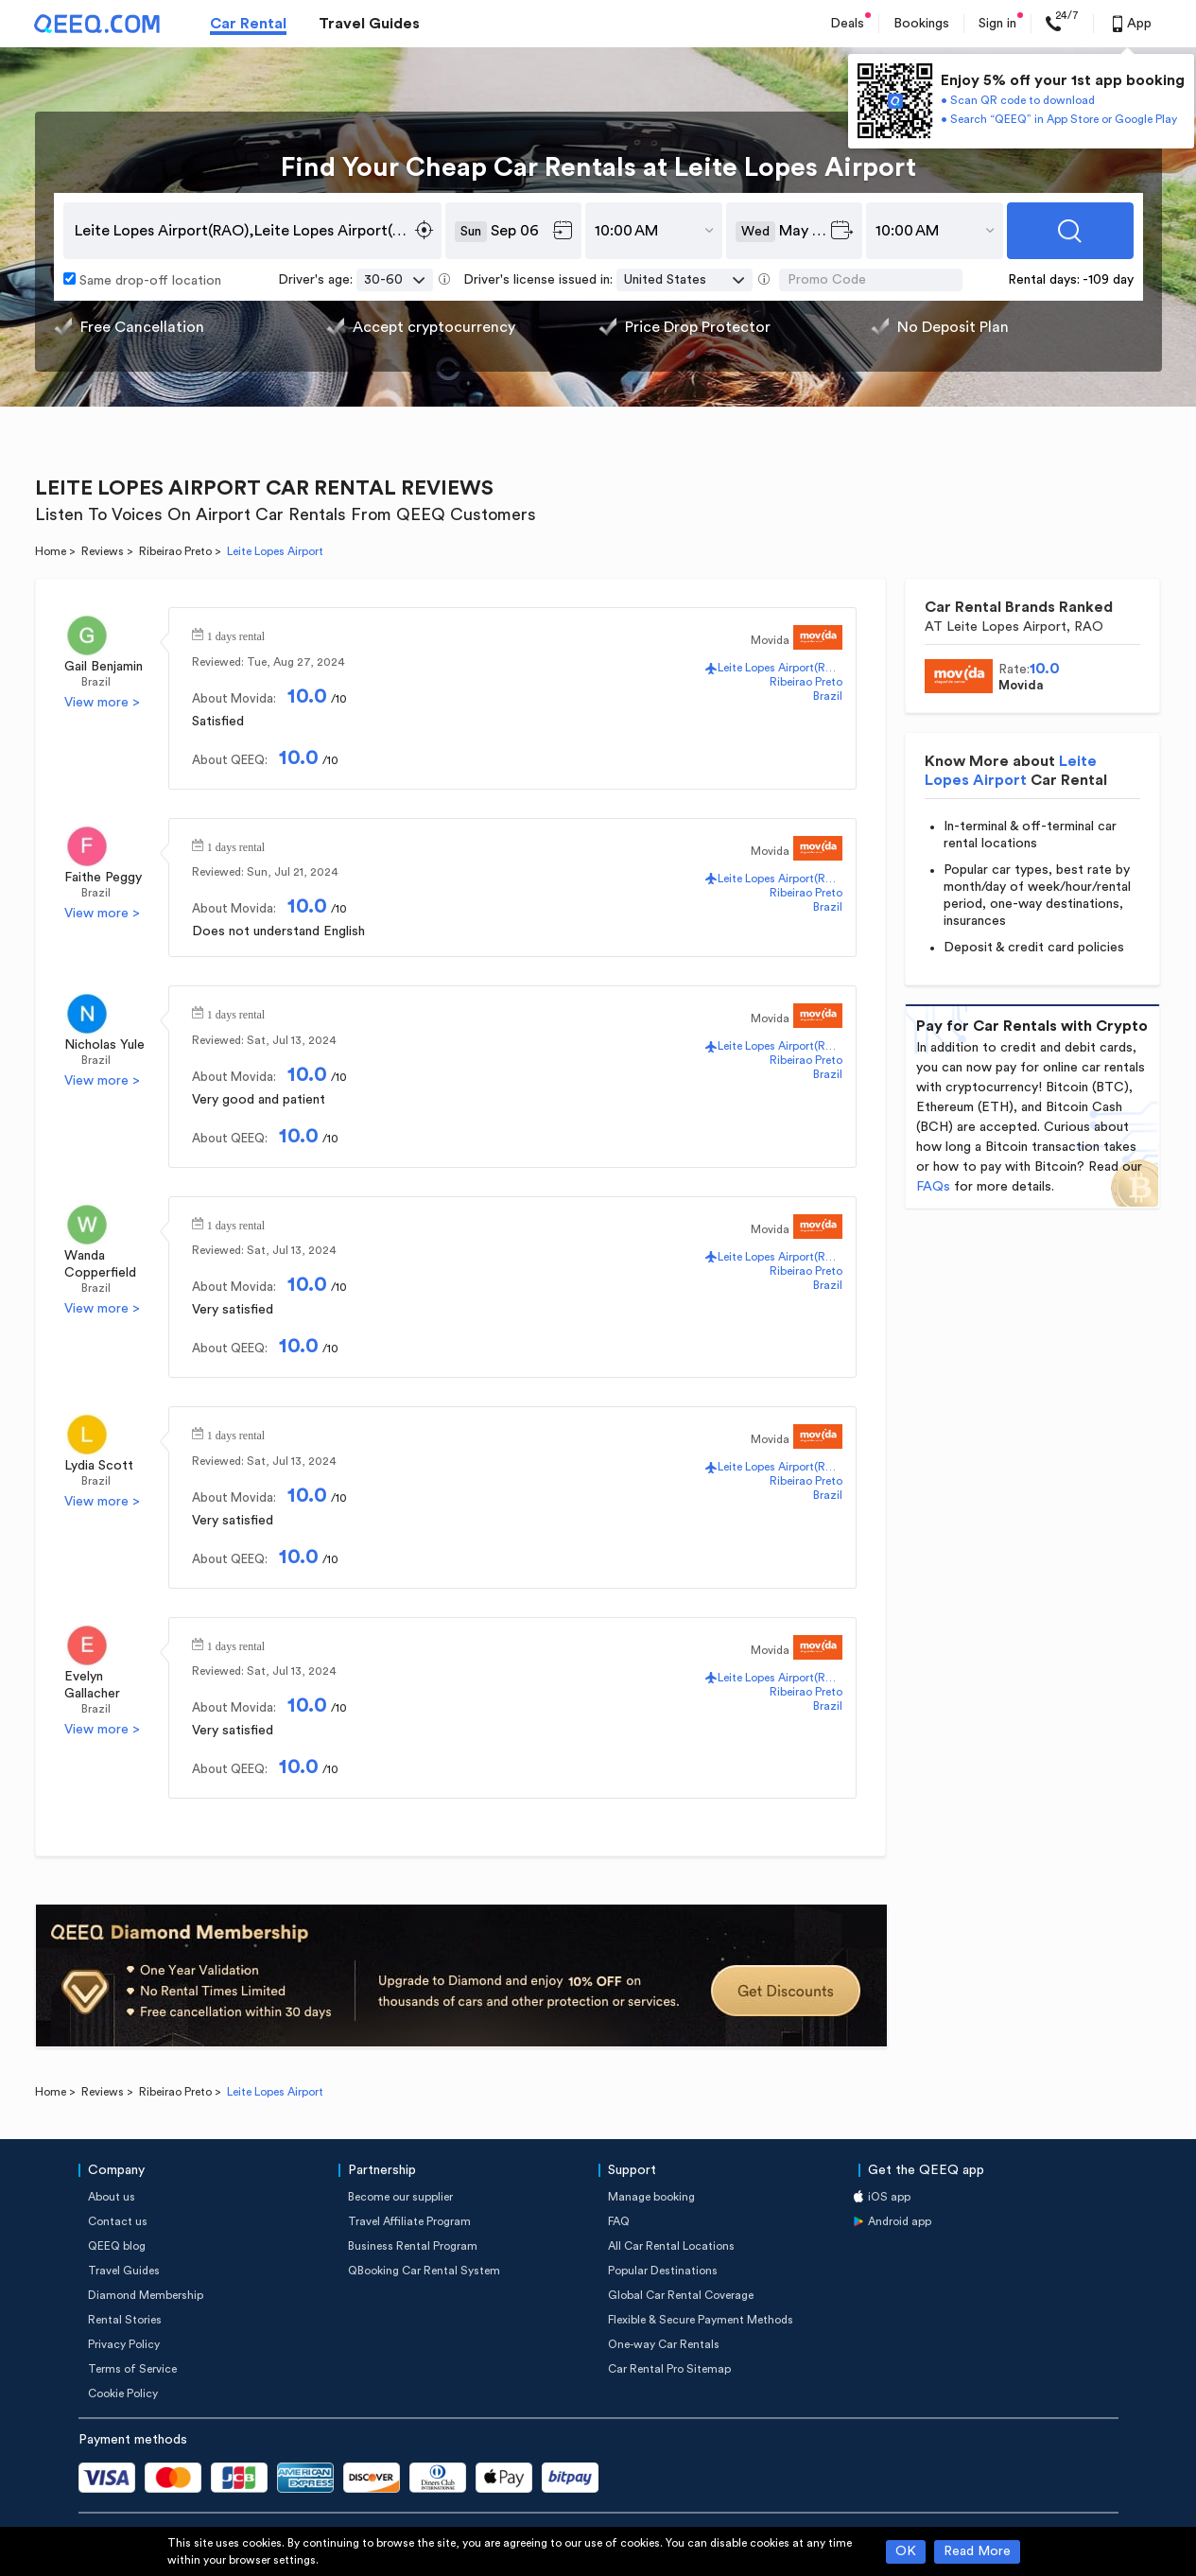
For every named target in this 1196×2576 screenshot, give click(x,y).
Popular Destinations (663, 2270)
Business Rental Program (412, 2246)
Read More (977, 2551)
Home (50, 551)
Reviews (102, 551)
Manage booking (651, 2196)
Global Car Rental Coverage (681, 2295)
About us (111, 2196)
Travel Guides (369, 23)
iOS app (889, 2196)
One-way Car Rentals (663, 2344)
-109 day (1108, 280)
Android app (899, 2221)
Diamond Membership (145, 2295)
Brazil (96, 682)
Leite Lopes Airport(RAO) (780, 667)
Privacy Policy (124, 2344)
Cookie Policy (123, 2393)
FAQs (933, 1186)
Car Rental (248, 23)
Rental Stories (125, 2319)
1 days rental (236, 634)
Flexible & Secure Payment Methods (700, 2319)
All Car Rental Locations (671, 2246)
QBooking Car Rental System (424, 2270)
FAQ (619, 2221)
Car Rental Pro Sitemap (669, 2369)
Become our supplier (400, 2196)
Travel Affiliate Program (409, 2221)
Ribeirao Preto (175, 551)
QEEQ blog (117, 2246)
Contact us (117, 2221)
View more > (102, 702)
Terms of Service (132, 2369)
